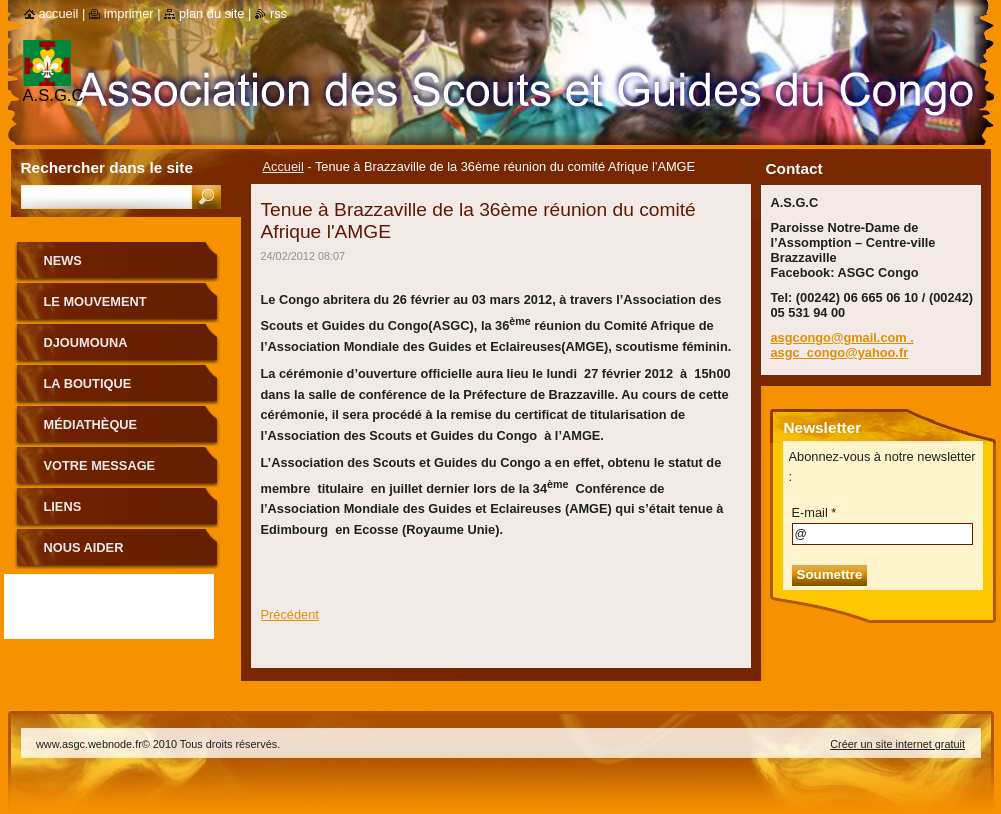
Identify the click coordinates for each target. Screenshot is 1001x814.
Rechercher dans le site (107, 167)
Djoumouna (86, 342)
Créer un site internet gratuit (897, 744)
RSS (278, 13)
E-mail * (814, 512)
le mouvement (95, 301)
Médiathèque (91, 424)
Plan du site (211, 13)
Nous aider (84, 547)
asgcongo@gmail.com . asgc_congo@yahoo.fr (842, 345)
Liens (63, 506)
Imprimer (129, 13)
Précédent (290, 614)
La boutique (88, 383)
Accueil (283, 166)
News (63, 260)
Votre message (100, 465)
